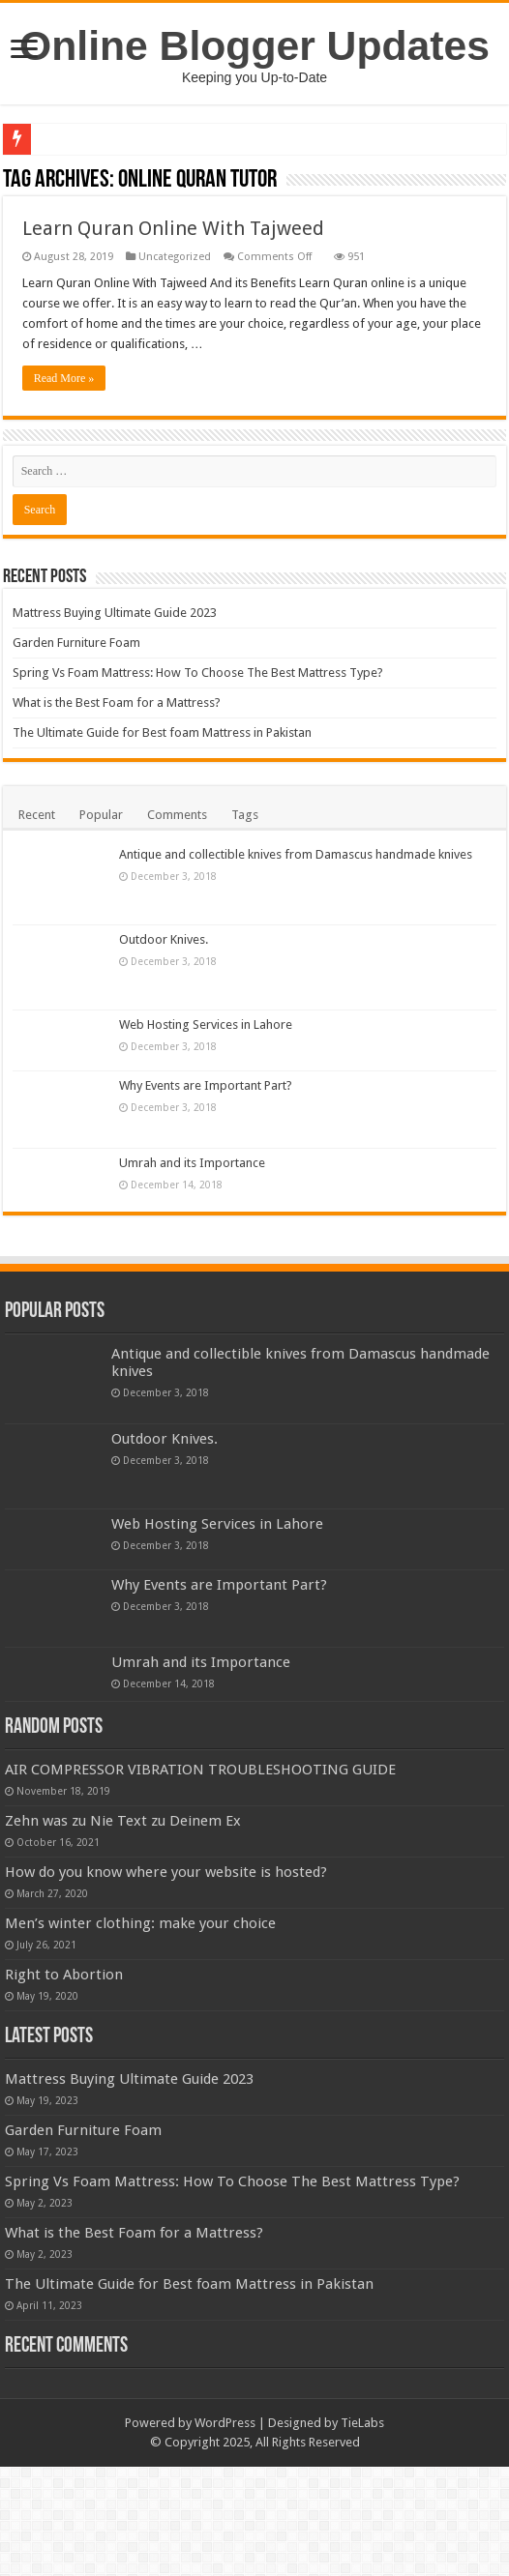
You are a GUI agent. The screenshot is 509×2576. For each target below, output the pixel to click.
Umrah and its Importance (192, 1163)
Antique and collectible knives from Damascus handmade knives (295, 854)
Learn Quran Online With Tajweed (173, 228)
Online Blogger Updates (254, 45)
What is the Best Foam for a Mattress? (117, 702)
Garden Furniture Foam (76, 642)
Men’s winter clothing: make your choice (246, 1978)
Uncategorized (174, 256)
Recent (36, 814)
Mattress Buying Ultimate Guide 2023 (115, 612)
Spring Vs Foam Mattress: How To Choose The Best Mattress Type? (198, 672)
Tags (244, 814)
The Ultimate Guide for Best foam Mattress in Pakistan (162, 732)
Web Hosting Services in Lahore (205, 1024)
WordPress (225, 2532)
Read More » (64, 378)
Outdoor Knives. (163, 939)
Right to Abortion (170, 2056)
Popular (101, 814)
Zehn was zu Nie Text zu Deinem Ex (123, 1848)
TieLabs (362, 2532)
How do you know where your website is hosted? (272, 1899)
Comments (177, 814)
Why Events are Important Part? (205, 1085)
